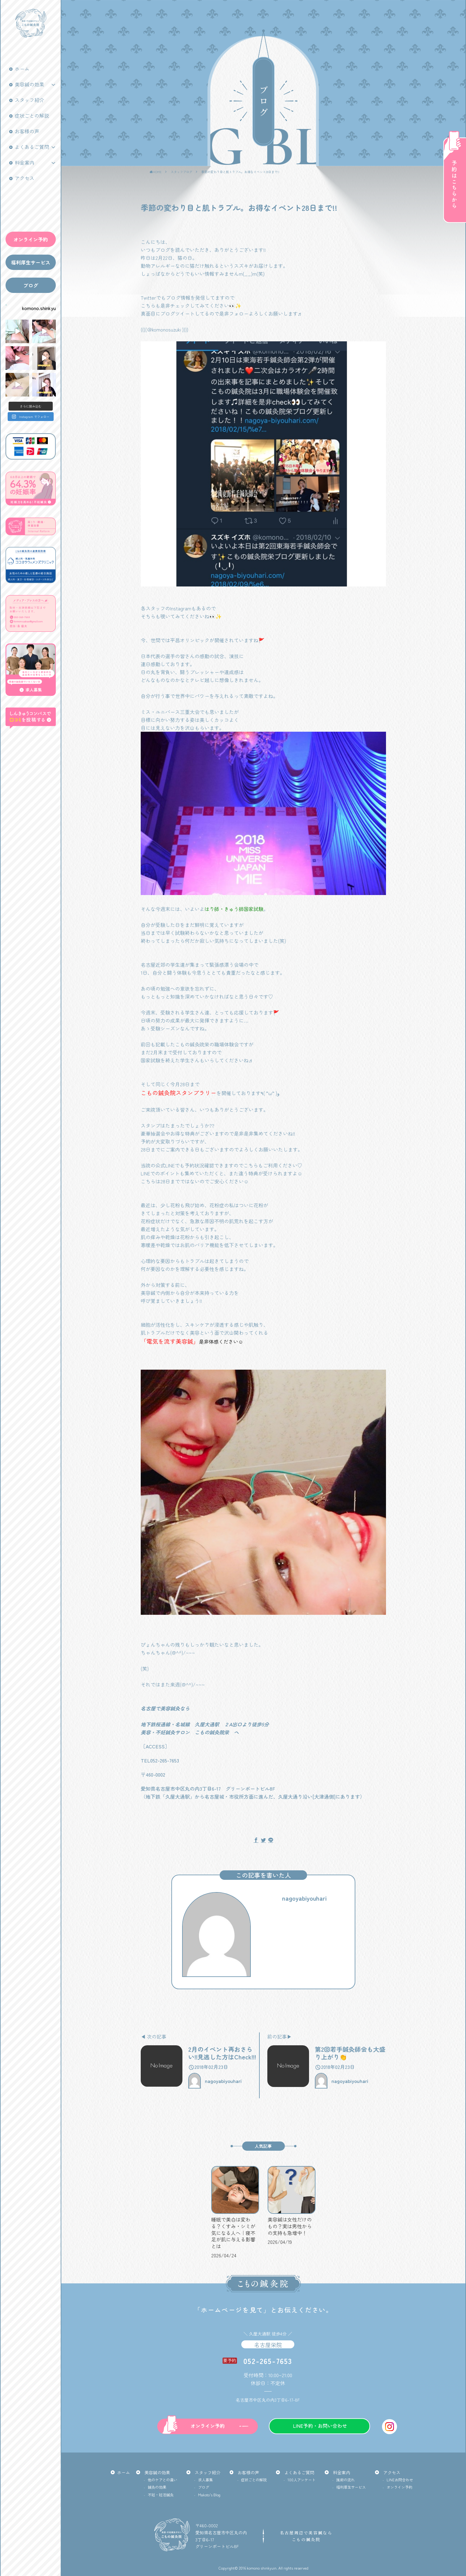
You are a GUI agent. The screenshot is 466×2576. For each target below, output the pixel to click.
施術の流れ (345, 2480)
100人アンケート (301, 2480)
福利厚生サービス (30, 262)
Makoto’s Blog (209, 2495)
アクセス (24, 178)
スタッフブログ (181, 171)
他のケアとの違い (162, 2480)
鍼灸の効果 (157, 2487)
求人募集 (205, 2480)
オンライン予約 (30, 239)
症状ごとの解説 (32, 115)
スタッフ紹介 (29, 100)
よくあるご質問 (32, 146)
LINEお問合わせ (400, 2480)
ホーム (22, 68)
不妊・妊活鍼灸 (161, 2495)
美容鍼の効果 (29, 84)
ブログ (30, 285)
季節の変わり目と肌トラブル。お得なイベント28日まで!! (240, 171)
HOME (157, 171)
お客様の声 (27, 131)
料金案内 (24, 162)
